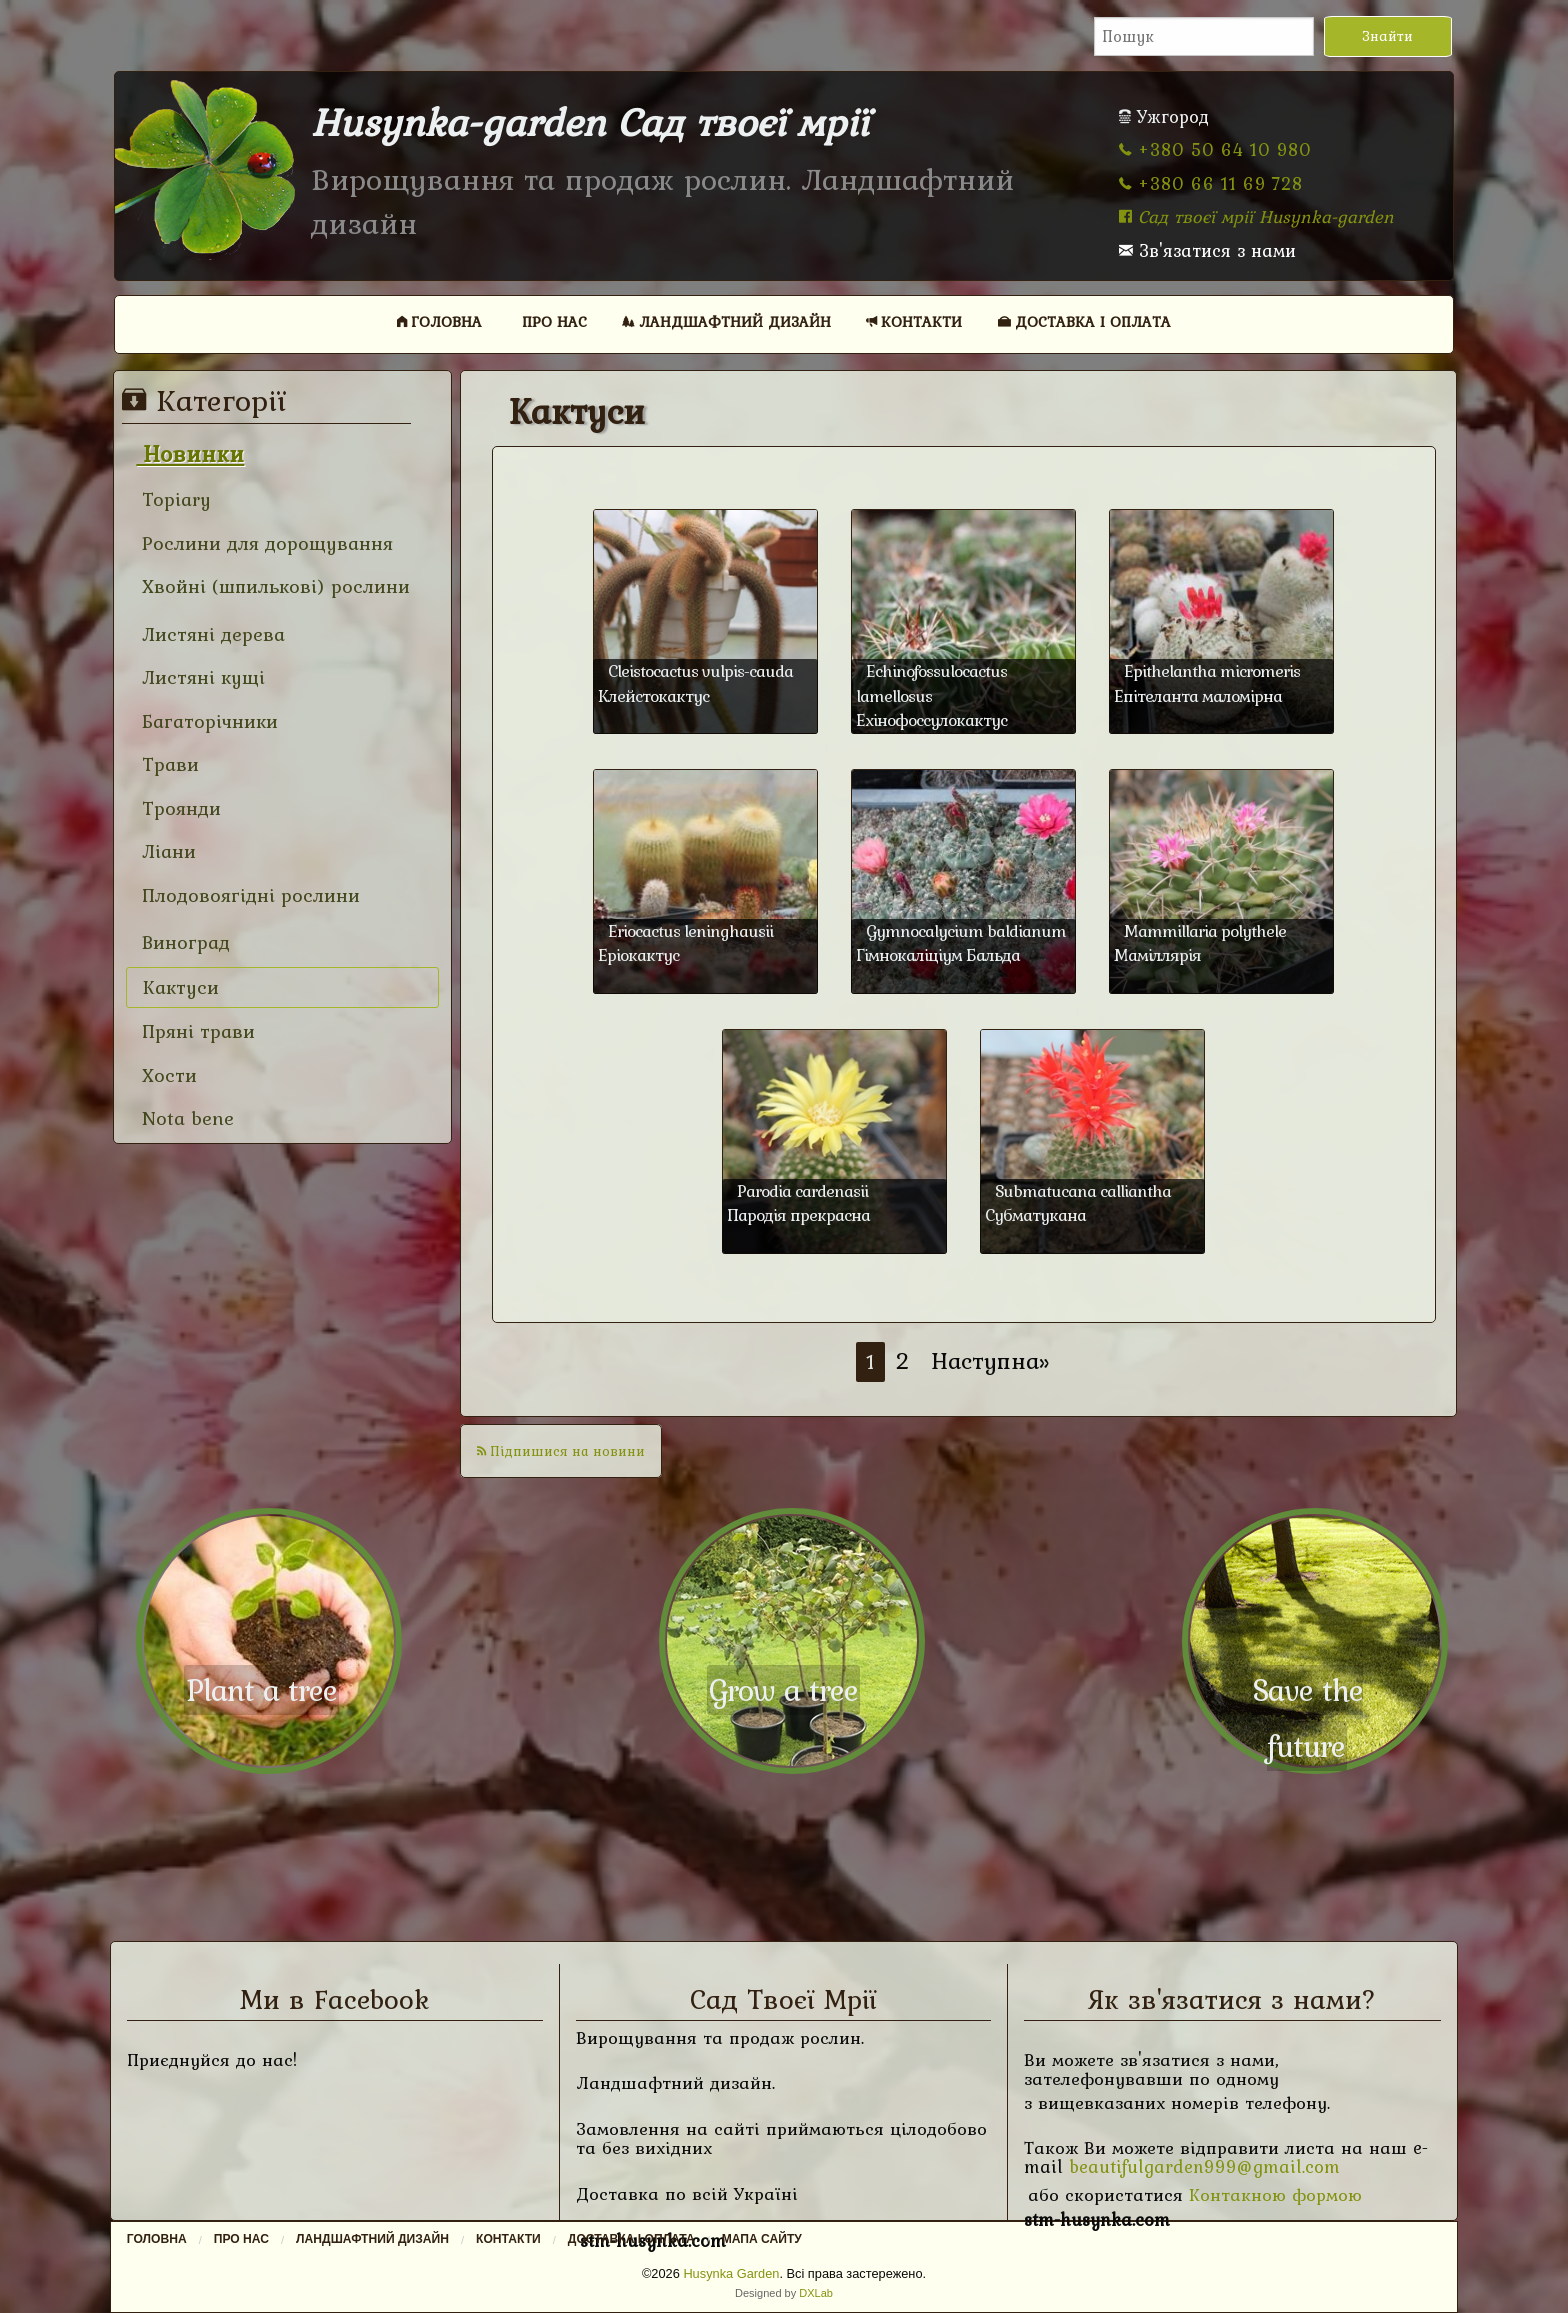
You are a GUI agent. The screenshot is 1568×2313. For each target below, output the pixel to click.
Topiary (173, 499)
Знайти (1387, 36)
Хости (166, 1075)
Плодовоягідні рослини (248, 895)
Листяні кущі (200, 677)
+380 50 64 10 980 (1215, 149)
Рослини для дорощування (264, 543)
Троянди (178, 808)
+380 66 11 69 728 (1211, 183)
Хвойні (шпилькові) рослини (273, 586)
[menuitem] (440, 321)
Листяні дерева (210, 634)
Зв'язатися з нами (1207, 250)
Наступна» (990, 1360)
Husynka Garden (731, 2273)
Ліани (166, 851)
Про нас (554, 321)
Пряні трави (195, 1031)
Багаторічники (207, 721)
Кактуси (178, 987)
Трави (167, 764)
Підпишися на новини (561, 1451)
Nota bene (185, 1118)
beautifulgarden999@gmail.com (1204, 2166)
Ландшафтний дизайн (726, 321)
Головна (439, 321)
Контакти (914, 321)
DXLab (816, 2293)
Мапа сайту (762, 2239)
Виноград (183, 942)
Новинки (190, 453)
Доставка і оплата (1084, 321)
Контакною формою (1275, 2194)
